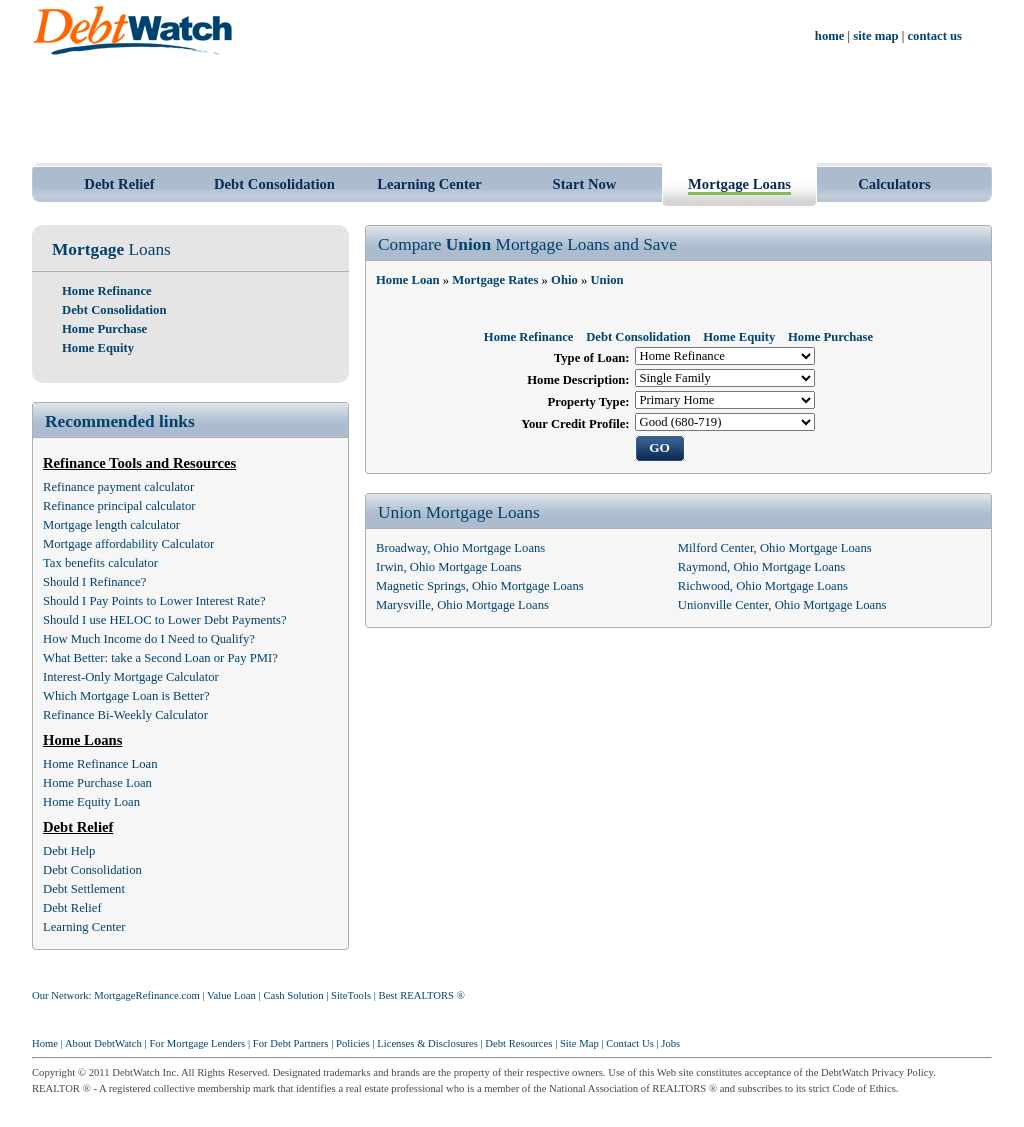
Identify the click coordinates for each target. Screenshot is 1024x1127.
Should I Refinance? (94, 582)
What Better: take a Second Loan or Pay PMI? (160, 658)
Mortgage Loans (739, 184)
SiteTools (351, 995)
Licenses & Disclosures (427, 1043)
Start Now (585, 184)
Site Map (579, 1043)
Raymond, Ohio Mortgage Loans (761, 567)
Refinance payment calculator (118, 487)
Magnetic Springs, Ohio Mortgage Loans (480, 586)
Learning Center (429, 184)
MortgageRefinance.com (147, 995)
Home (45, 1043)
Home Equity (98, 348)
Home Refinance (107, 291)
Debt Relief (119, 184)
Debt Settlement (84, 889)
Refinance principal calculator (119, 506)
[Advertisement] (512, 108)
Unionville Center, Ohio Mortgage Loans (782, 605)
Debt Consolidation (274, 184)
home (830, 36)
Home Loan (408, 280)
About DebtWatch (103, 1043)
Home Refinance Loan (100, 764)
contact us (935, 36)
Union (606, 280)
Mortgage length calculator (111, 525)
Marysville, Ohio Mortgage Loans (462, 605)
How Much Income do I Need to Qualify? (149, 639)
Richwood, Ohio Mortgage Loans (763, 586)
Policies (353, 1043)
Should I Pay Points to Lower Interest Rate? (154, 601)
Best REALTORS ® (422, 995)
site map (875, 36)
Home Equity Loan (91, 802)
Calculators (894, 184)
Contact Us (630, 1043)
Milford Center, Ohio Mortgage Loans (775, 548)
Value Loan (231, 995)
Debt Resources (518, 1043)
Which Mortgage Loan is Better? (126, 696)
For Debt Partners (291, 1043)
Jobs (670, 1043)
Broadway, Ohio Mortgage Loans (460, 548)
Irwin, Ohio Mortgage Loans (449, 567)
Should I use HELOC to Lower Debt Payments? (165, 620)
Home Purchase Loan (97, 783)
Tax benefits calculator (100, 563)
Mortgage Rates (495, 280)
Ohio (564, 280)
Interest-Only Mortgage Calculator (131, 677)
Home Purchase (104, 329)
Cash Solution (293, 995)
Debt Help (69, 851)
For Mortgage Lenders (197, 1043)
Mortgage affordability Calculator (128, 544)
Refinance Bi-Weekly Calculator (125, 715)
